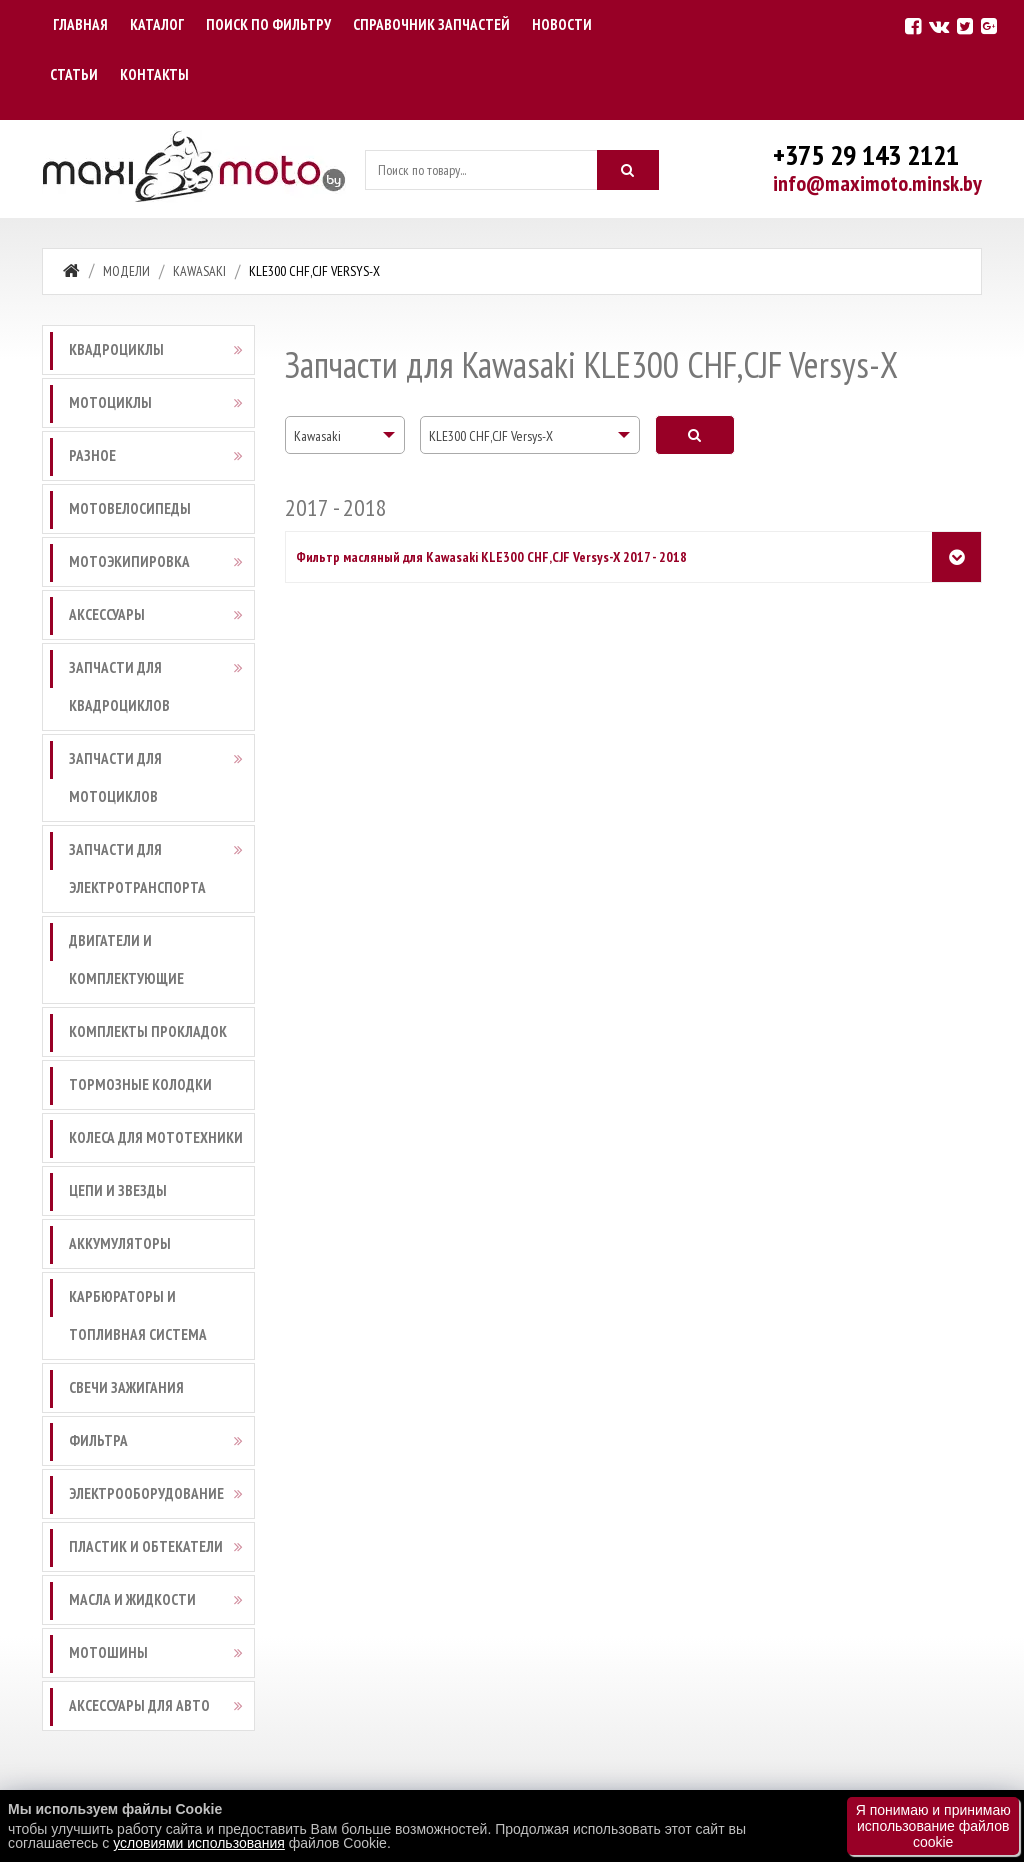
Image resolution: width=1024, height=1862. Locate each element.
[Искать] (628, 170)
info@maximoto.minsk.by (877, 183)
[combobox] (345, 435)
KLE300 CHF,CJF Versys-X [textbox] (491, 436)
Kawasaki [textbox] (317, 436)
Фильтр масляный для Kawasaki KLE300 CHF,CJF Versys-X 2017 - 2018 (491, 557)
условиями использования (199, 1843)
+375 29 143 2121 (866, 154)
